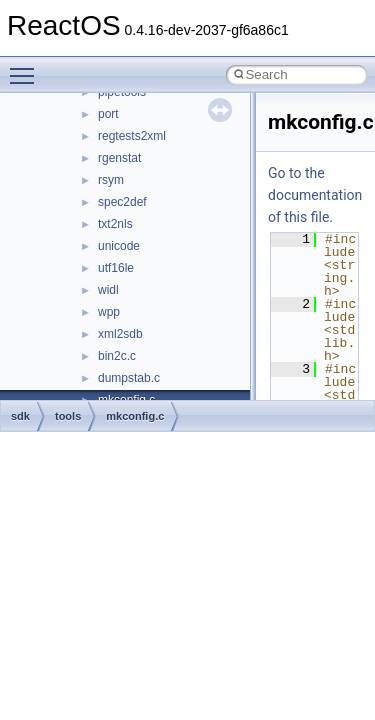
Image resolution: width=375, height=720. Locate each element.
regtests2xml (132, 136)
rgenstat (119, 158)
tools (68, 416)
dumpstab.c (129, 378)
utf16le (116, 268)
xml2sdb (120, 334)
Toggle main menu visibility (27, 67)
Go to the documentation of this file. (315, 195)
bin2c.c (117, 356)
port (108, 114)
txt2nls (115, 224)
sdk (20, 416)
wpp (109, 312)
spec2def (122, 202)
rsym (111, 180)
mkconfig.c (135, 416)
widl (108, 290)
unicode (119, 246)
